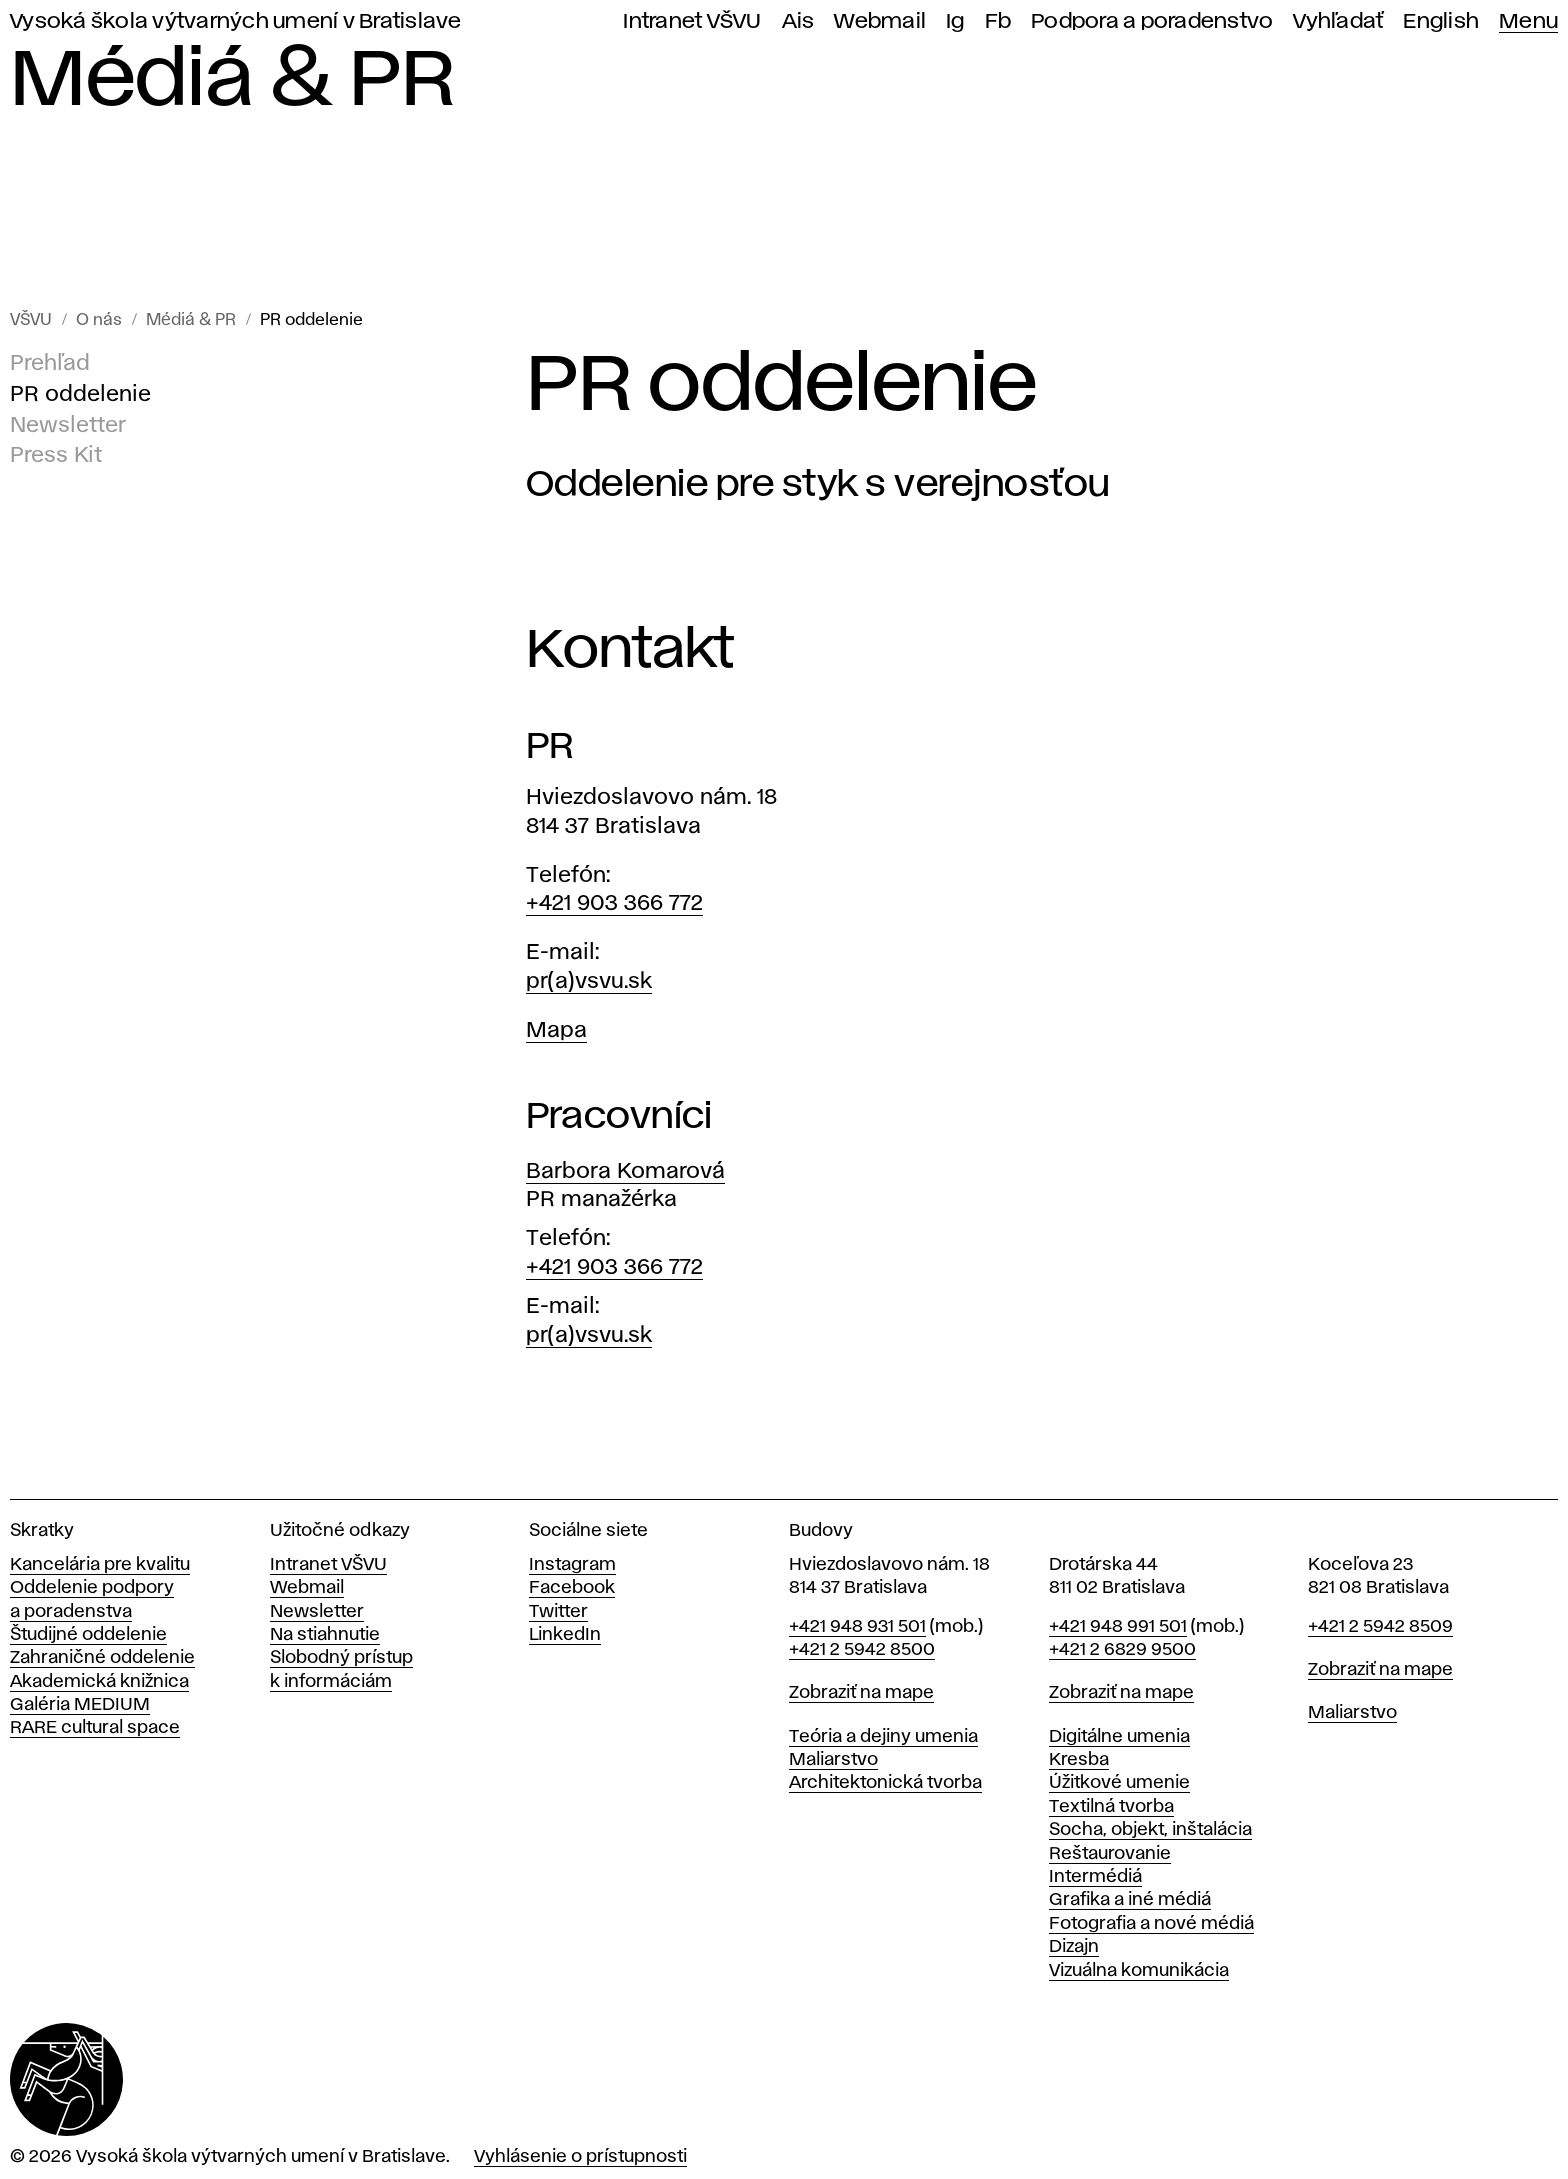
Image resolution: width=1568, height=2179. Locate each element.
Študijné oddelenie (88, 1635)
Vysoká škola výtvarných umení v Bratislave (236, 21)
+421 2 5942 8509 (1380, 1627)
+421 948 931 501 (857, 1627)
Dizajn (1074, 1947)
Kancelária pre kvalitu (100, 1565)
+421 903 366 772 (614, 904)
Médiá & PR (191, 320)
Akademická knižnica (99, 1682)
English (1441, 21)
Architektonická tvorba (885, 1783)
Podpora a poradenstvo (1152, 21)
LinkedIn (565, 1635)
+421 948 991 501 (1118, 1627)
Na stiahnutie (325, 1635)
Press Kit (56, 457)
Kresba (1079, 1760)
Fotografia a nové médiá (1151, 1924)
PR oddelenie (311, 320)
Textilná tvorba (1111, 1807)
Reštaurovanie (1110, 1854)
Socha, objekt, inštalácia (1150, 1830)
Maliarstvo (833, 1760)
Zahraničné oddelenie (102, 1658)
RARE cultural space (95, 1728)
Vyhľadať (1338, 21)
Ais (798, 21)
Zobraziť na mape (861, 1693)
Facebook (572, 1588)
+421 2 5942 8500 (862, 1650)
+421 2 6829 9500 (1122, 1650)
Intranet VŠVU (692, 21)
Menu (1528, 21)
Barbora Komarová (625, 1172)
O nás (99, 320)
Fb (998, 21)
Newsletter (68, 426)
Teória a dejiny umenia (883, 1737)
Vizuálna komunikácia (1139, 1971)
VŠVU (31, 320)
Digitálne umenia (1119, 1737)
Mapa (556, 1031)
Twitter (558, 1612)
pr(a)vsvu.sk (589, 982)
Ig (955, 21)
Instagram (572, 1565)
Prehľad (50, 364)
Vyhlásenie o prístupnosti (580, 2157)
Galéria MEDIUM (80, 1705)
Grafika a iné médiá (1130, 1900)
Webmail (880, 21)
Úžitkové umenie (1119, 1783)
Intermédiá (1095, 1877)
